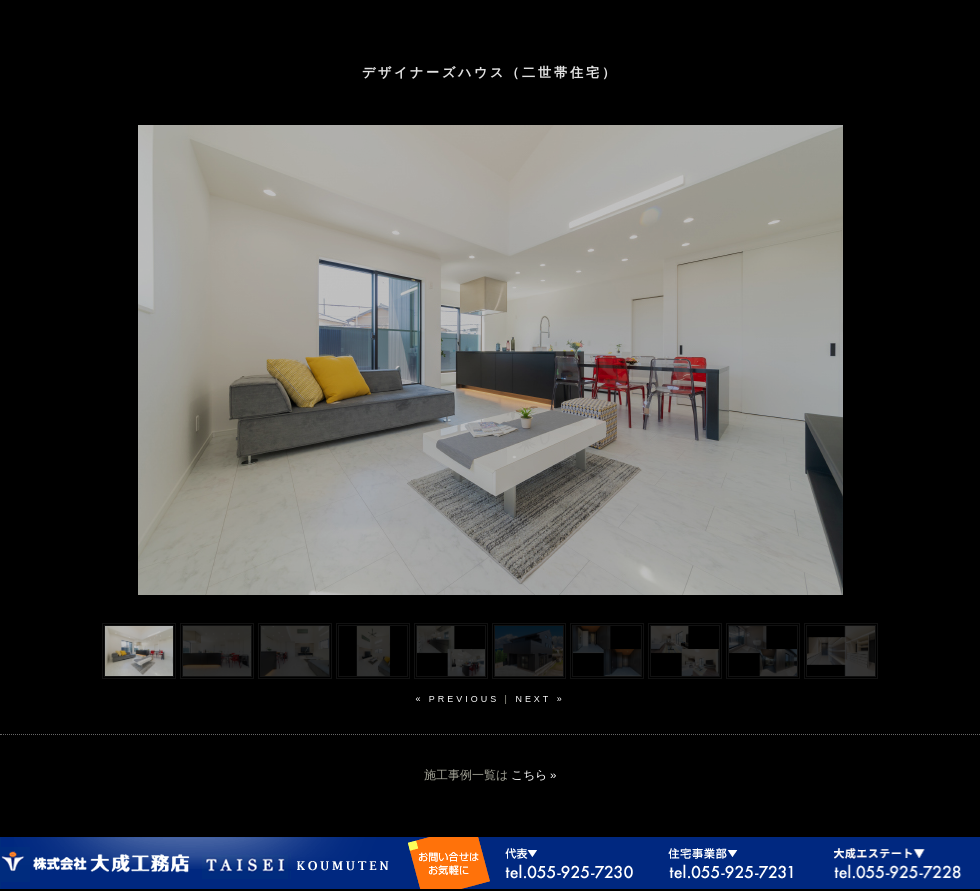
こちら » (534, 775)
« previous (457, 699)
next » (539, 699)
